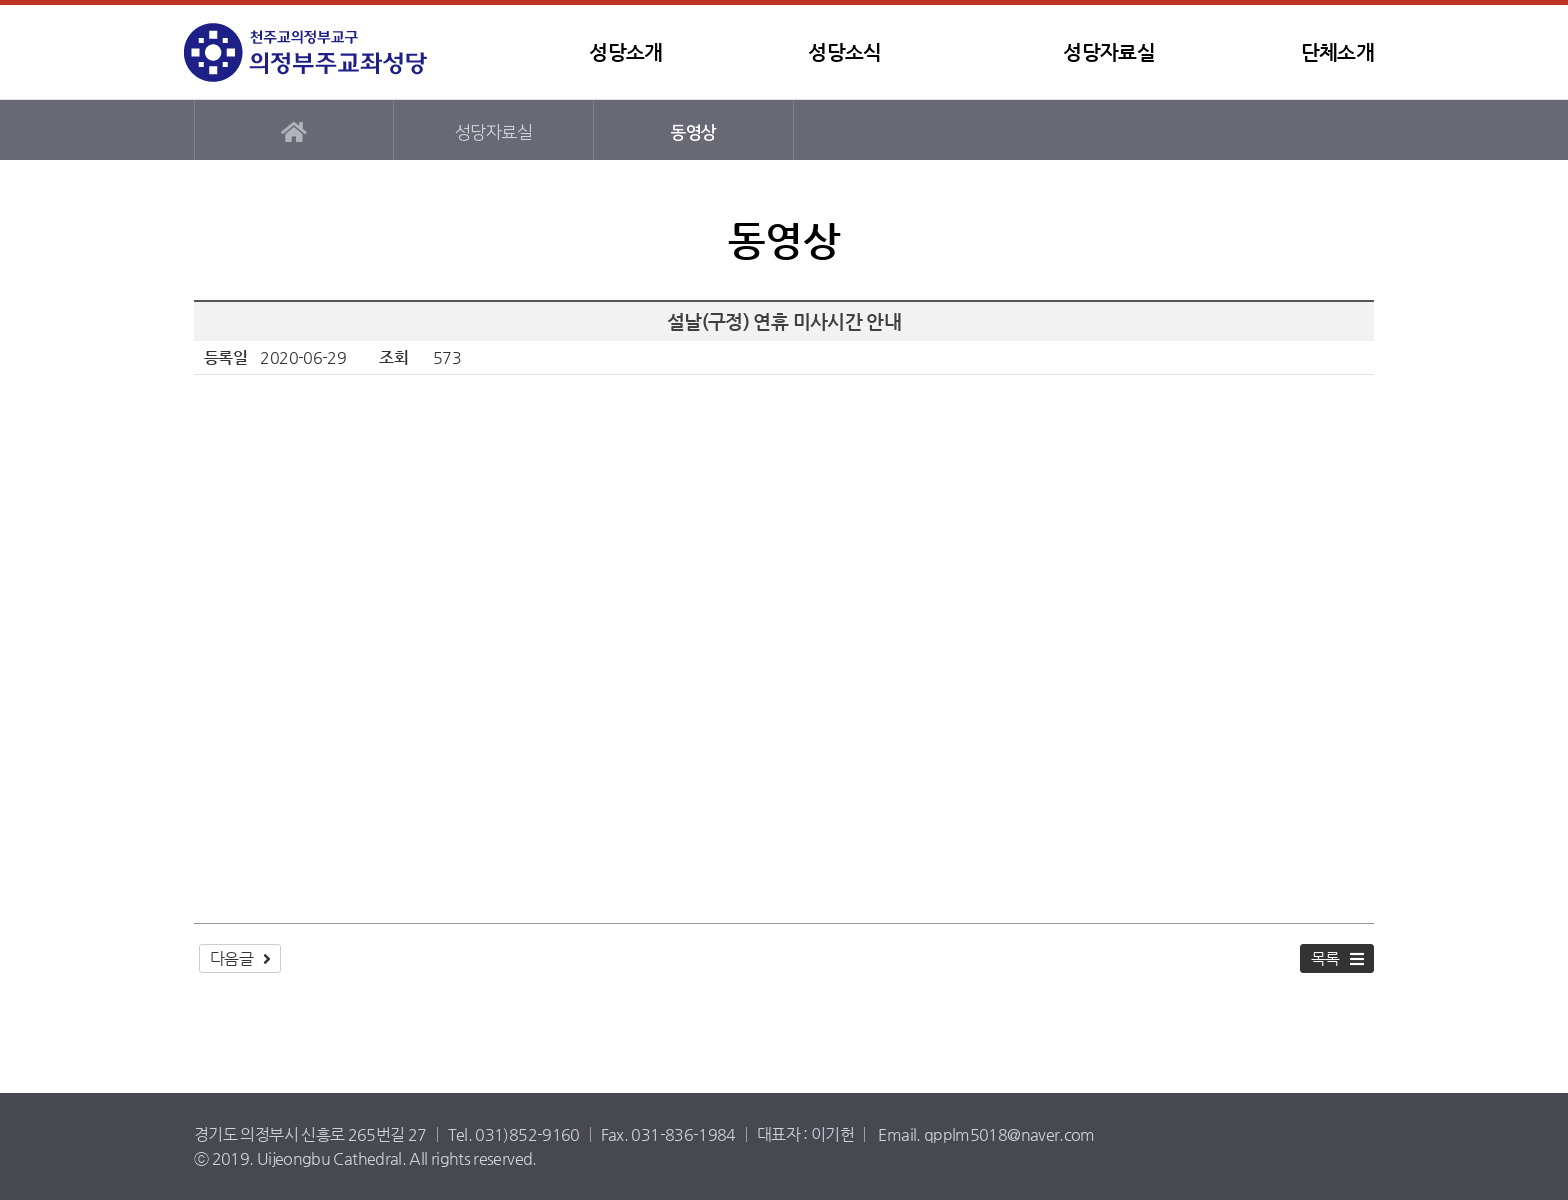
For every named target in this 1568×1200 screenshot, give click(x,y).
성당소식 (844, 52)
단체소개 (1337, 52)
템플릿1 (309, 52)
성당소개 (625, 52)
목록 (1325, 958)
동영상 (693, 132)
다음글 (231, 958)
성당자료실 (1109, 52)
